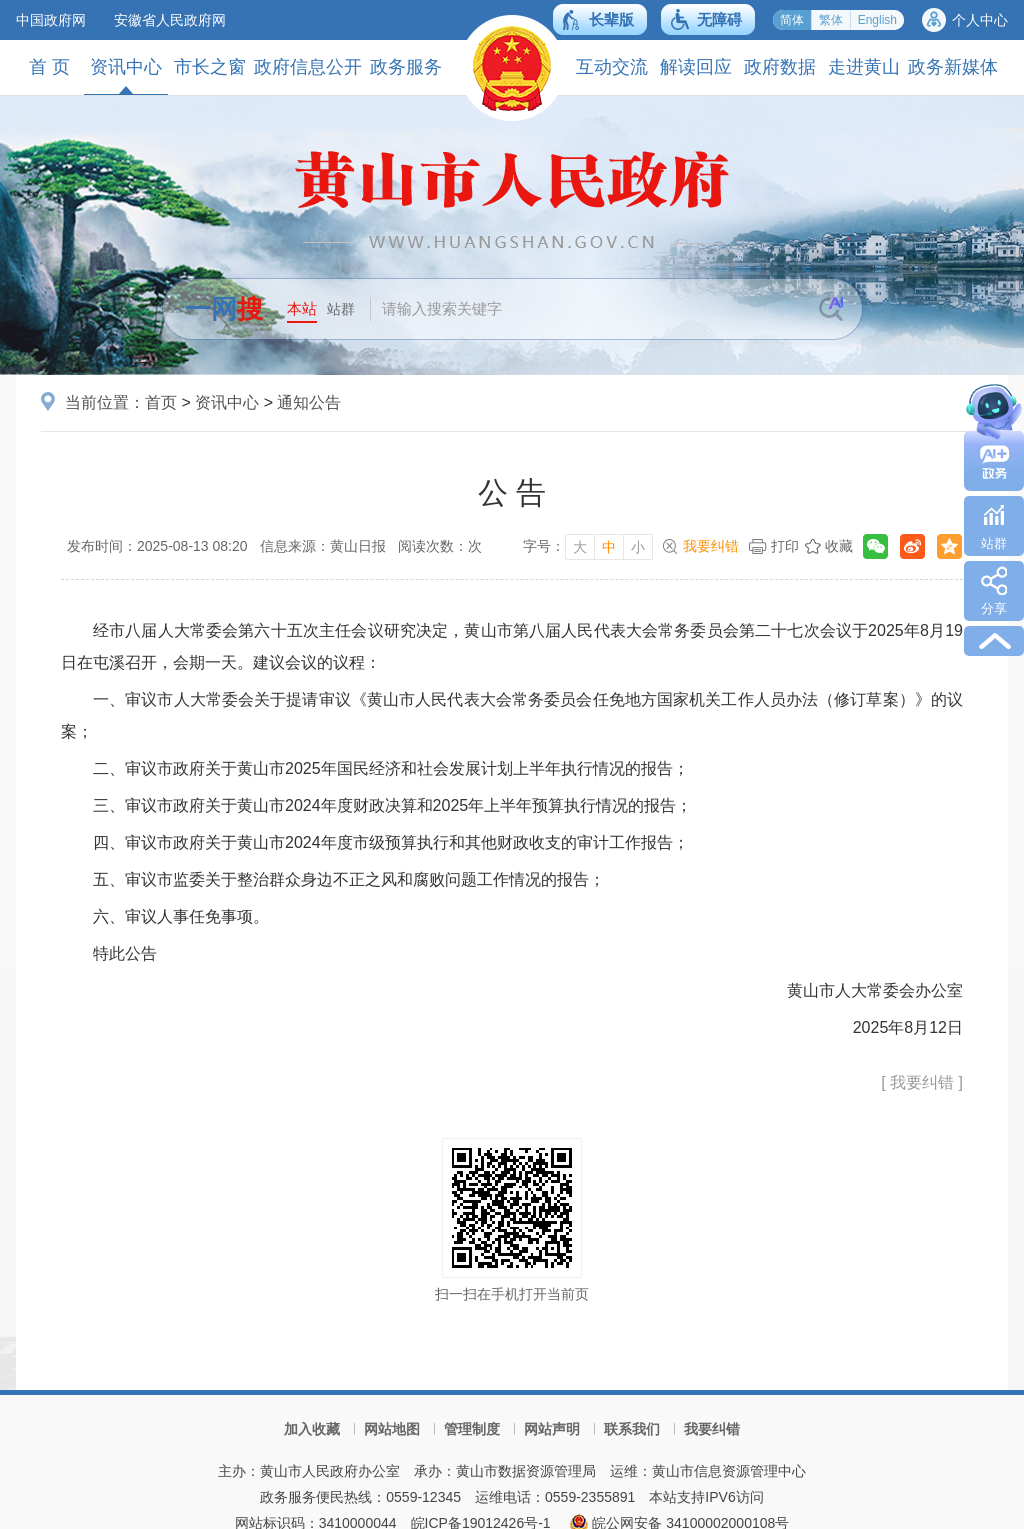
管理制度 (472, 1429)
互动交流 (612, 67)
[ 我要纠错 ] (922, 1082)
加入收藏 (312, 1429)
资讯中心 (126, 75)
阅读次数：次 (440, 546)
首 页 (49, 67)
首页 (161, 402)
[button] (600, 19)
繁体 (831, 20)
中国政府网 (51, 20)
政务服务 (406, 67)
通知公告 (309, 402)
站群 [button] (341, 309)
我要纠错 (711, 546)
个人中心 (980, 20)
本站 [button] (302, 308)
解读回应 (696, 67)
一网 (224, 309)
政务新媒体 (953, 67)
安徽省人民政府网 (170, 20)
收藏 (839, 546)
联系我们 (632, 1429)
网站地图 (392, 1429)
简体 (792, 20)
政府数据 (780, 67)
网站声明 (552, 1429)
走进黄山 (864, 67)
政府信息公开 (308, 67)
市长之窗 (210, 67)
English (877, 20)
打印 (785, 546)
